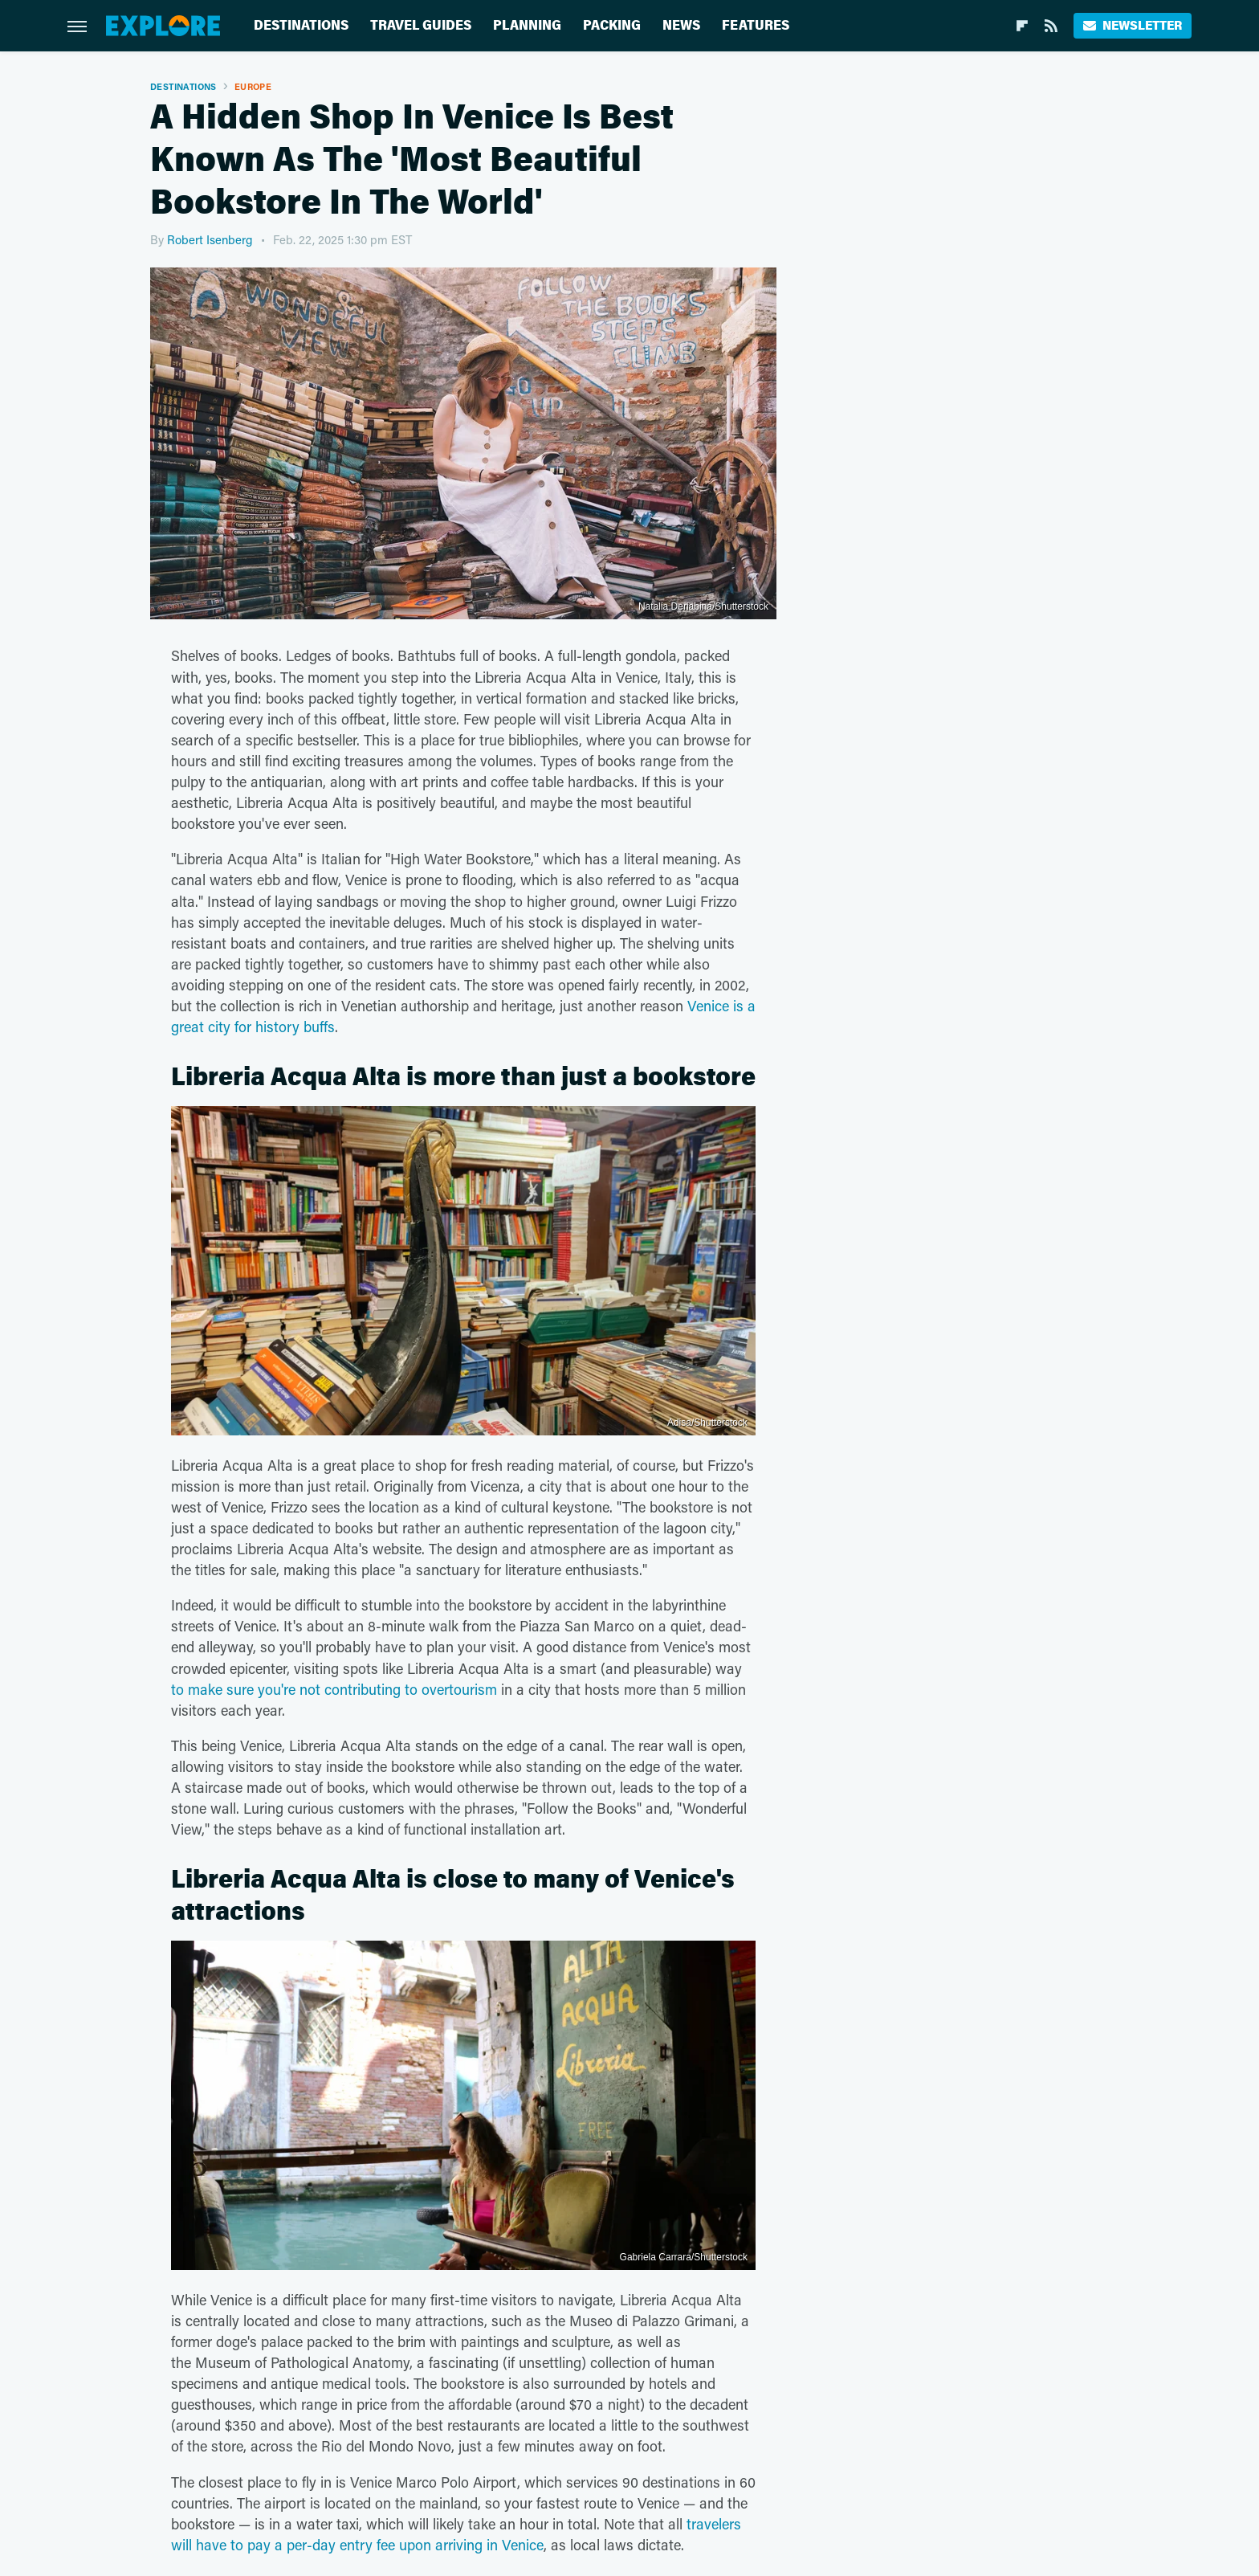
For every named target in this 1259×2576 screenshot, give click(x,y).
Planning (527, 25)
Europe (252, 86)
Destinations (301, 25)
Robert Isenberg (210, 239)
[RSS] (1051, 25)
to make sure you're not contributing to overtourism (334, 1689)
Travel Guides (420, 25)
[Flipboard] (1022, 25)
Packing (612, 25)
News (681, 25)
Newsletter (1132, 25)
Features (755, 25)
